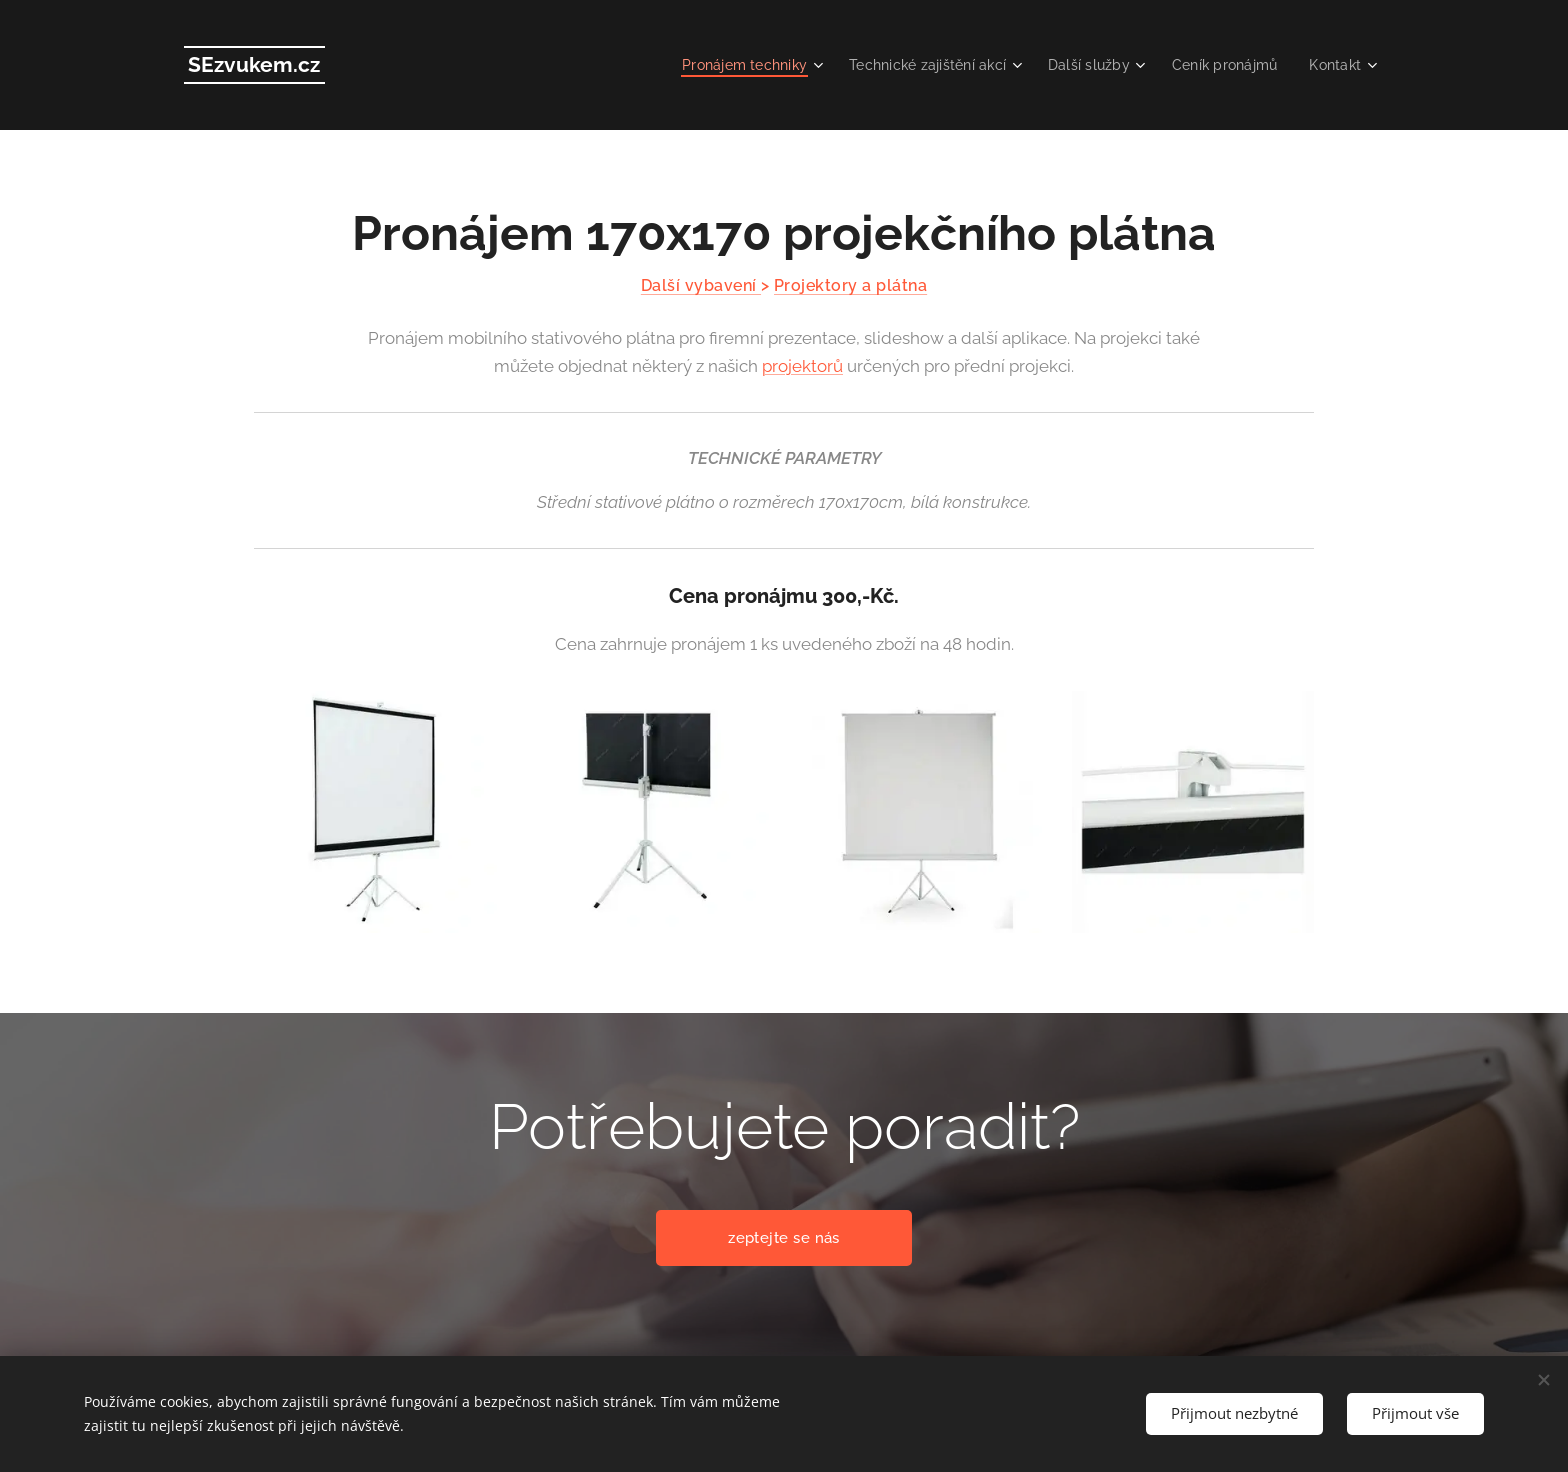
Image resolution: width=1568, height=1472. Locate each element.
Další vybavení (701, 285)
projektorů (802, 366)
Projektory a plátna (850, 285)
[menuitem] (725, 65)
